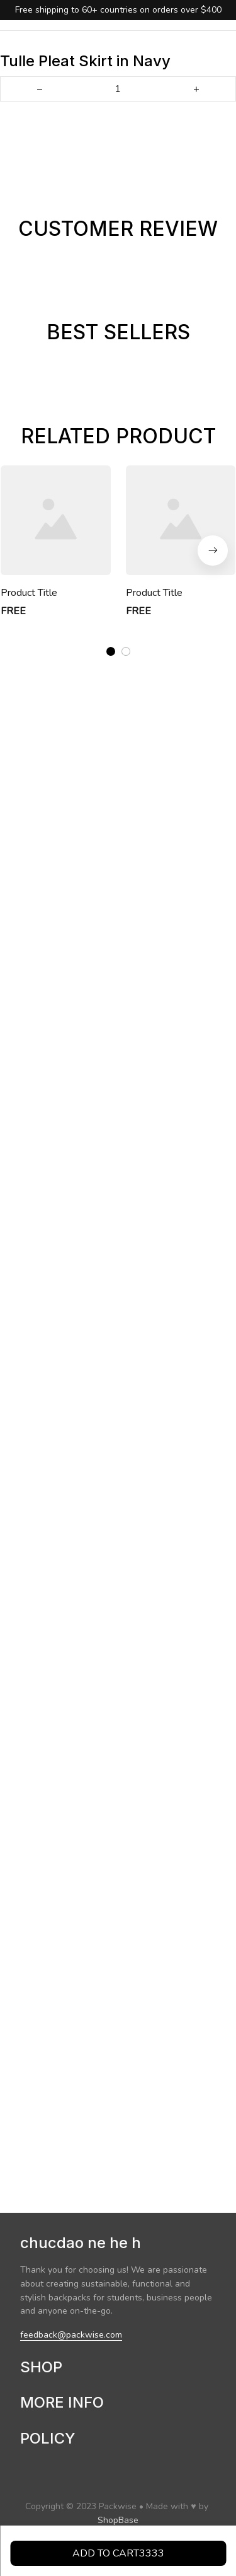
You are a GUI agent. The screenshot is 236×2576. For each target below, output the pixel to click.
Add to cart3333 (118, 2553)
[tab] (111, 650)
